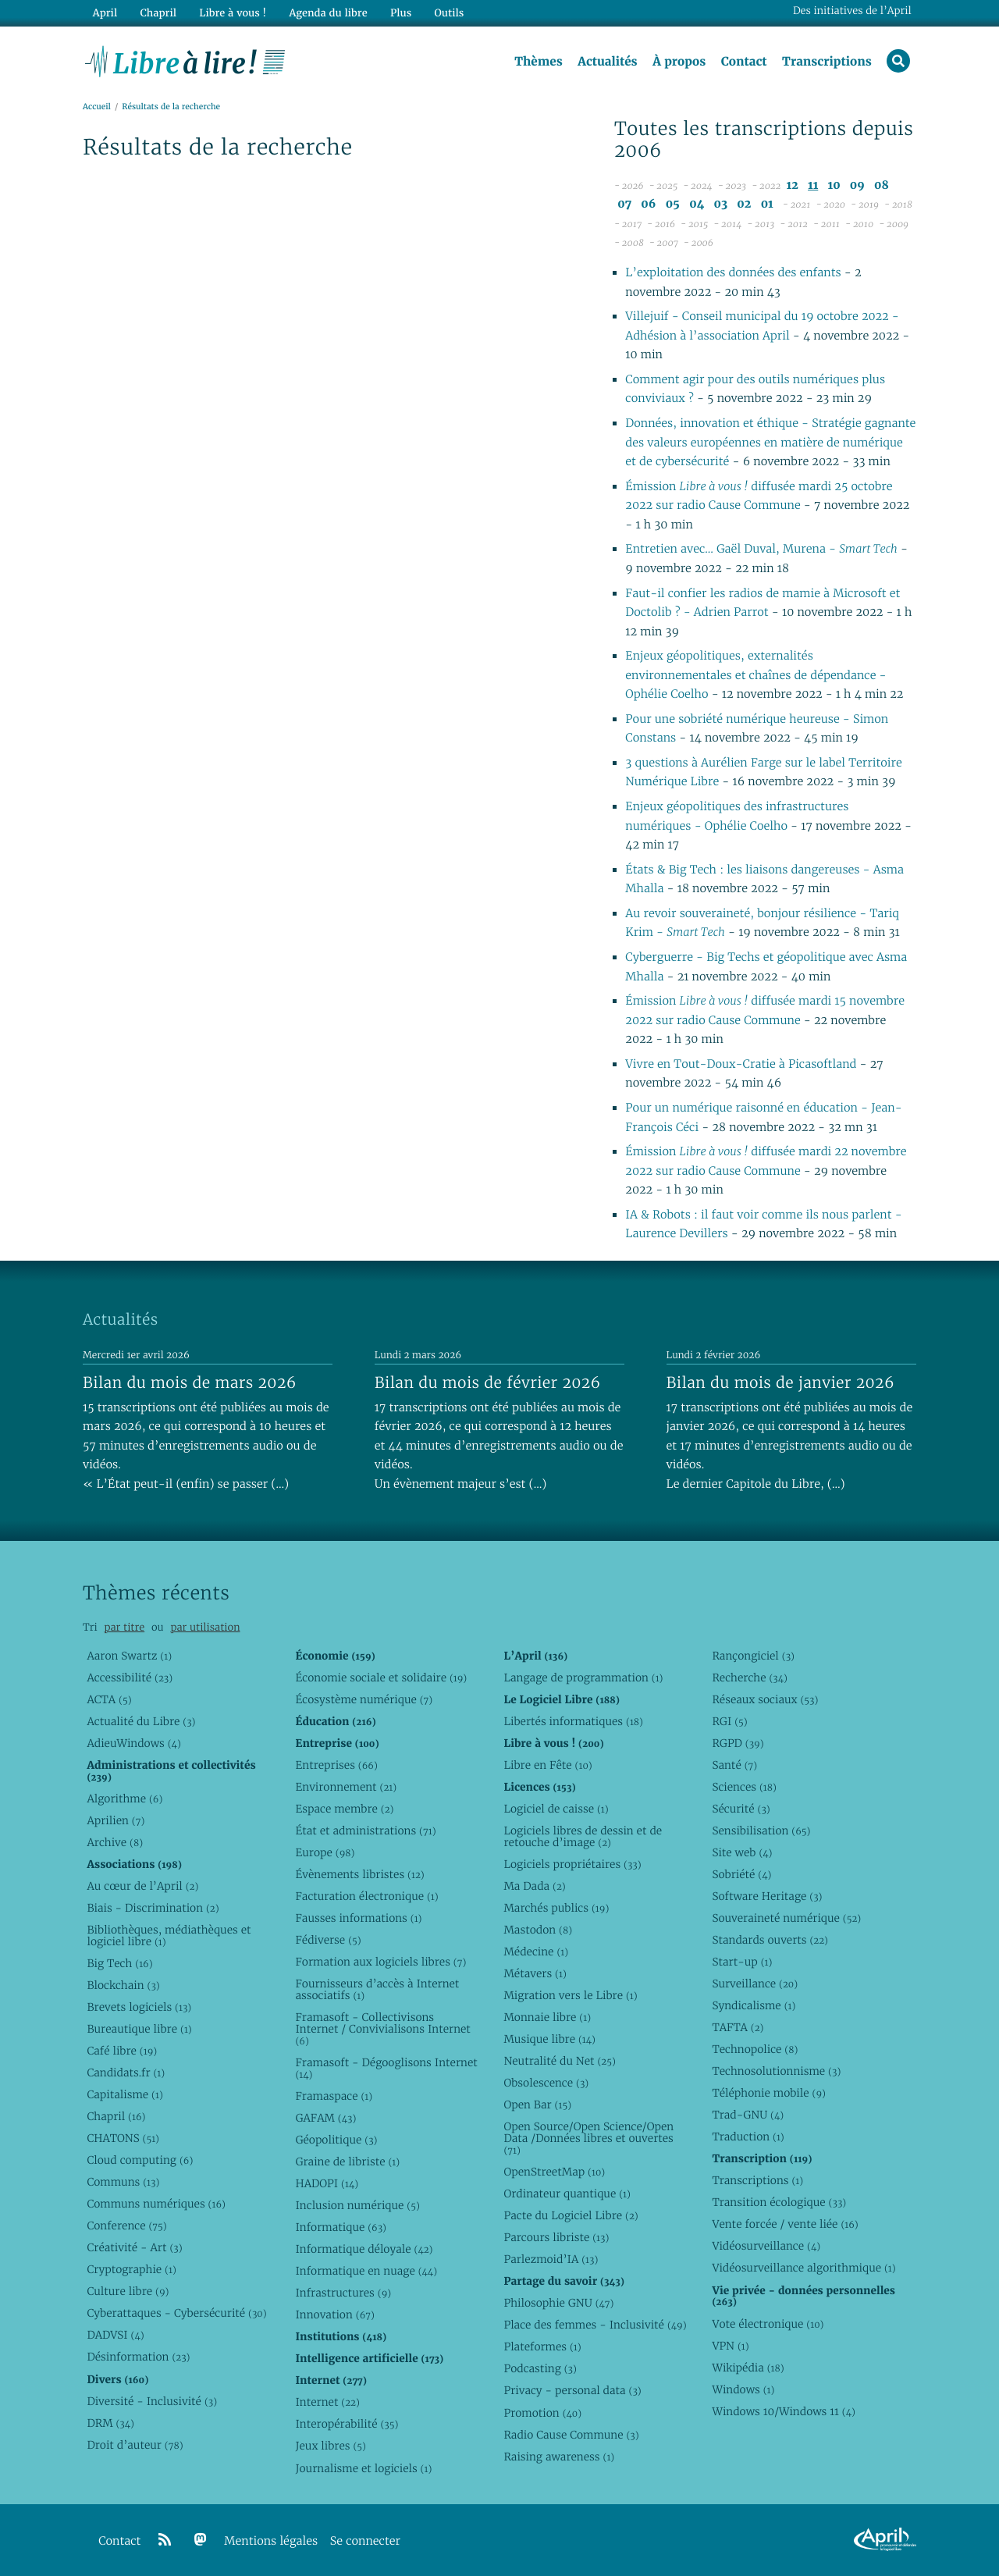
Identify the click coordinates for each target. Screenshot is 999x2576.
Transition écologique (779, 2202)
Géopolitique (336, 2140)
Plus (400, 13)
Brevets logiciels (139, 2007)
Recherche (749, 1677)
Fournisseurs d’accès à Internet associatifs (377, 1989)
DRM (110, 2423)
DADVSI (115, 2335)
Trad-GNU (748, 2115)
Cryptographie (131, 2269)
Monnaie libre (547, 2017)
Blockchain (123, 1985)
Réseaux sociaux (765, 1699)
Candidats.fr (126, 2072)
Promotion (542, 2413)
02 (744, 204)
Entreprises (336, 1765)
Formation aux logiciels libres (380, 1962)
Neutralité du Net (559, 2061)
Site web (742, 1852)
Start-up (742, 1962)
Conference (126, 2225)
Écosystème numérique (363, 1699)
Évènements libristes (359, 1874)
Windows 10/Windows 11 (783, 2411)
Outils (449, 13)
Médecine (535, 1951)
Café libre (122, 2051)
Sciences (744, 1787)
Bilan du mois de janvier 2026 (780, 1382)
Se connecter (365, 2541)
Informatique (340, 2227)
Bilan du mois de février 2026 (488, 1382)
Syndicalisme (753, 2005)
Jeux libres (330, 2446)
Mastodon (537, 1930)
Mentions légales (271, 2541)
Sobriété (741, 1874)
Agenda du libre (328, 13)
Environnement (345, 1787)
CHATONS (123, 2138)
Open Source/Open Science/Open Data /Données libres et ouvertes (588, 2138)
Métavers (534, 1973)
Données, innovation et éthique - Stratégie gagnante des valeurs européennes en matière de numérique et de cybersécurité (770, 442)
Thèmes (538, 61)
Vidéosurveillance (766, 2246)
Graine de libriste (347, 2161)
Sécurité (741, 1809)
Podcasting (539, 2368)
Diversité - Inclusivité (152, 2401)
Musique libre (549, 2039)
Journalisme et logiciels (363, 2468)
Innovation (334, 2314)
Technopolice (755, 2049)
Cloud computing (140, 2160)
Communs (123, 2182)
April (105, 13)
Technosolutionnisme (776, 2071)
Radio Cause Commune (570, 2435)
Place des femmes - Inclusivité (594, 2325)
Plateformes (542, 2346)
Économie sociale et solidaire (381, 1677)
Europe (324, 1852)
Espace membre (344, 1809)
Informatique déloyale (363, 2249)
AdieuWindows (133, 1743)
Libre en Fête (547, 1765)
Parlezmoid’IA (550, 2259)
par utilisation (205, 1627)
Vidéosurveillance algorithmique (803, 2268)
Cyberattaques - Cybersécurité (176, 2313)
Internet (327, 2402)
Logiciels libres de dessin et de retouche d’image (582, 1836)
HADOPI (326, 2183)
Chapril (116, 2116)
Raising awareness (558, 2457)
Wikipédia (748, 2368)
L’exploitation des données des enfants (734, 272)
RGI (729, 1721)
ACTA (109, 1699)
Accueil (97, 106)
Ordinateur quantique (566, 2193)
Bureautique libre (139, 2029)
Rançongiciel (753, 1656)
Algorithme (124, 1798)
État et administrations (365, 1830)
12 (792, 185)
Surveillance (755, 1983)
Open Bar (537, 2104)
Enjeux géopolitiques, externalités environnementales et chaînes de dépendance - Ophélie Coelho (755, 675)
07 (624, 204)
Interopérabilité (346, 2424)
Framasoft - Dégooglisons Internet (386, 2068)
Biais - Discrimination (153, 1908)
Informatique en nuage (366, 2271)
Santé (734, 1765)
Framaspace (333, 2096)
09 (857, 185)
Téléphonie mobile (768, 2093)
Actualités (607, 61)
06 (648, 204)
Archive (115, 1842)
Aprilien (115, 1820)
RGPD (737, 1743)
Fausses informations (358, 1918)
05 (673, 204)
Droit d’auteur (135, 2445)
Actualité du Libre (141, 1721)
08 (881, 185)
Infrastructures (343, 2293)
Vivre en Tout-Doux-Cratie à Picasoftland (742, 1064)
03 (720, 204)
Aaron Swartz (129, 1656)
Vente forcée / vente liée (785, 2224)
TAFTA (737, 2027)
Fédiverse (328, 1940)
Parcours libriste (556, 2237)
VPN (730, 2346)
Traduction (748, 2136)
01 (767, 204)
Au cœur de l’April (142, 1886)
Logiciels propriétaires (572, 1864)
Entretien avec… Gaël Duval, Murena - (761, 549)
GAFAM (325, 2118)
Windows (743, 2389)
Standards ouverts (770, 1940)
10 (834, 185)
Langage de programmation (583, 1677)
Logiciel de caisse (555, 1809)
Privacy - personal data (572, 2390)
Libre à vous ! (232, 13)
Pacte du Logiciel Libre (570, 2215)
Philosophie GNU (558, 2303)
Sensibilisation (761, 1830)
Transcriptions (827, 61)
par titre (124, 1627)
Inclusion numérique (357, 2205)
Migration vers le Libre (570, 1995)
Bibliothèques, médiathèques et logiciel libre (169, 1935)
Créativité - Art (134, 2247)
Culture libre (128, 2291)
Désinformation (138, 2357)
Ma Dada (534, 1886)
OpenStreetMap (554, 2172)
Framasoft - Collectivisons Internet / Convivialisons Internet (382, 2029)
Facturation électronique (366, 1896)
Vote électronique (767, 2324)
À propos (679, 61)
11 (813, 185)
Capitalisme (124, 2094)
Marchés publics (556, 1908)
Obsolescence (545, 2083)
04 (696, 204)
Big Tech (119, 1963)
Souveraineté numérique (786, 1918)
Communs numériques (156, 2204)
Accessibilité (129, 1677)
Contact (744, 61)
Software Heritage (767, 1896)
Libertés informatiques (573, 1721)
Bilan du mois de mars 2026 (190, 1382)
